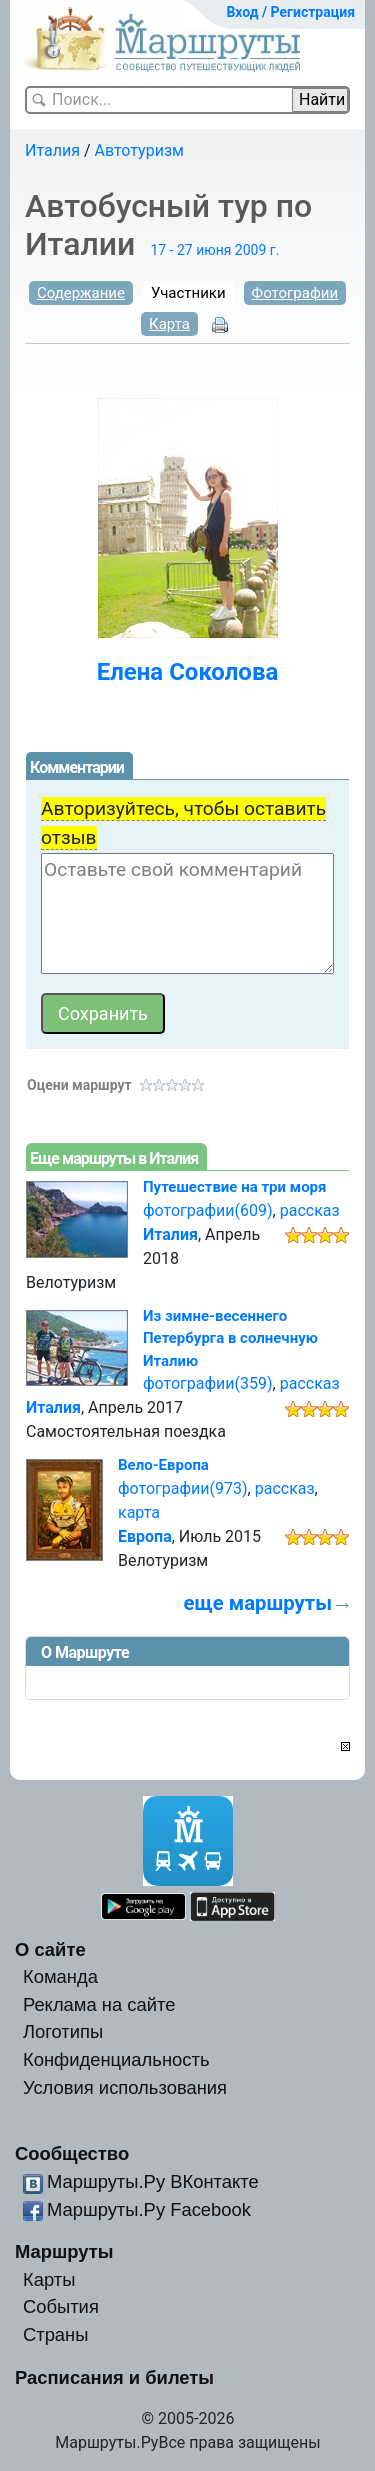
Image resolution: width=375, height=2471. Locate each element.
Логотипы (63, 2031)
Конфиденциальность (116, 2059)
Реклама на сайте (99, 2004)
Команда (60, 1976)
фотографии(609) (208, 1210)
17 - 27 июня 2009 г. (214, 250)
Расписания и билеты (114, 2377)
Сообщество (72, 2153)
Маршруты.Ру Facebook (149, 2209)
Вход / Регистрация (290, 12)
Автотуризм (139, 150)
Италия (52, 150)
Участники (188, 293)
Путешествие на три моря (234, 1187)
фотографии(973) (183, 1488)
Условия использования (125, 2087)
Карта (169, 324)
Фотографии (295, 293)
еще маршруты (258, 1603)
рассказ (310, 1210)
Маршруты (64, 2251)
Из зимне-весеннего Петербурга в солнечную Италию (230, 1338)
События (61, 2306)
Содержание (81, 293)
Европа (145, 1536)
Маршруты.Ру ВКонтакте (153, 2181)
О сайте (50, 1949)
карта (139, 1512)
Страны (56, 2334)
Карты (49, 2279)
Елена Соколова (188, 672)
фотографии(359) (208, 1383)
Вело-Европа (163, 1465)
